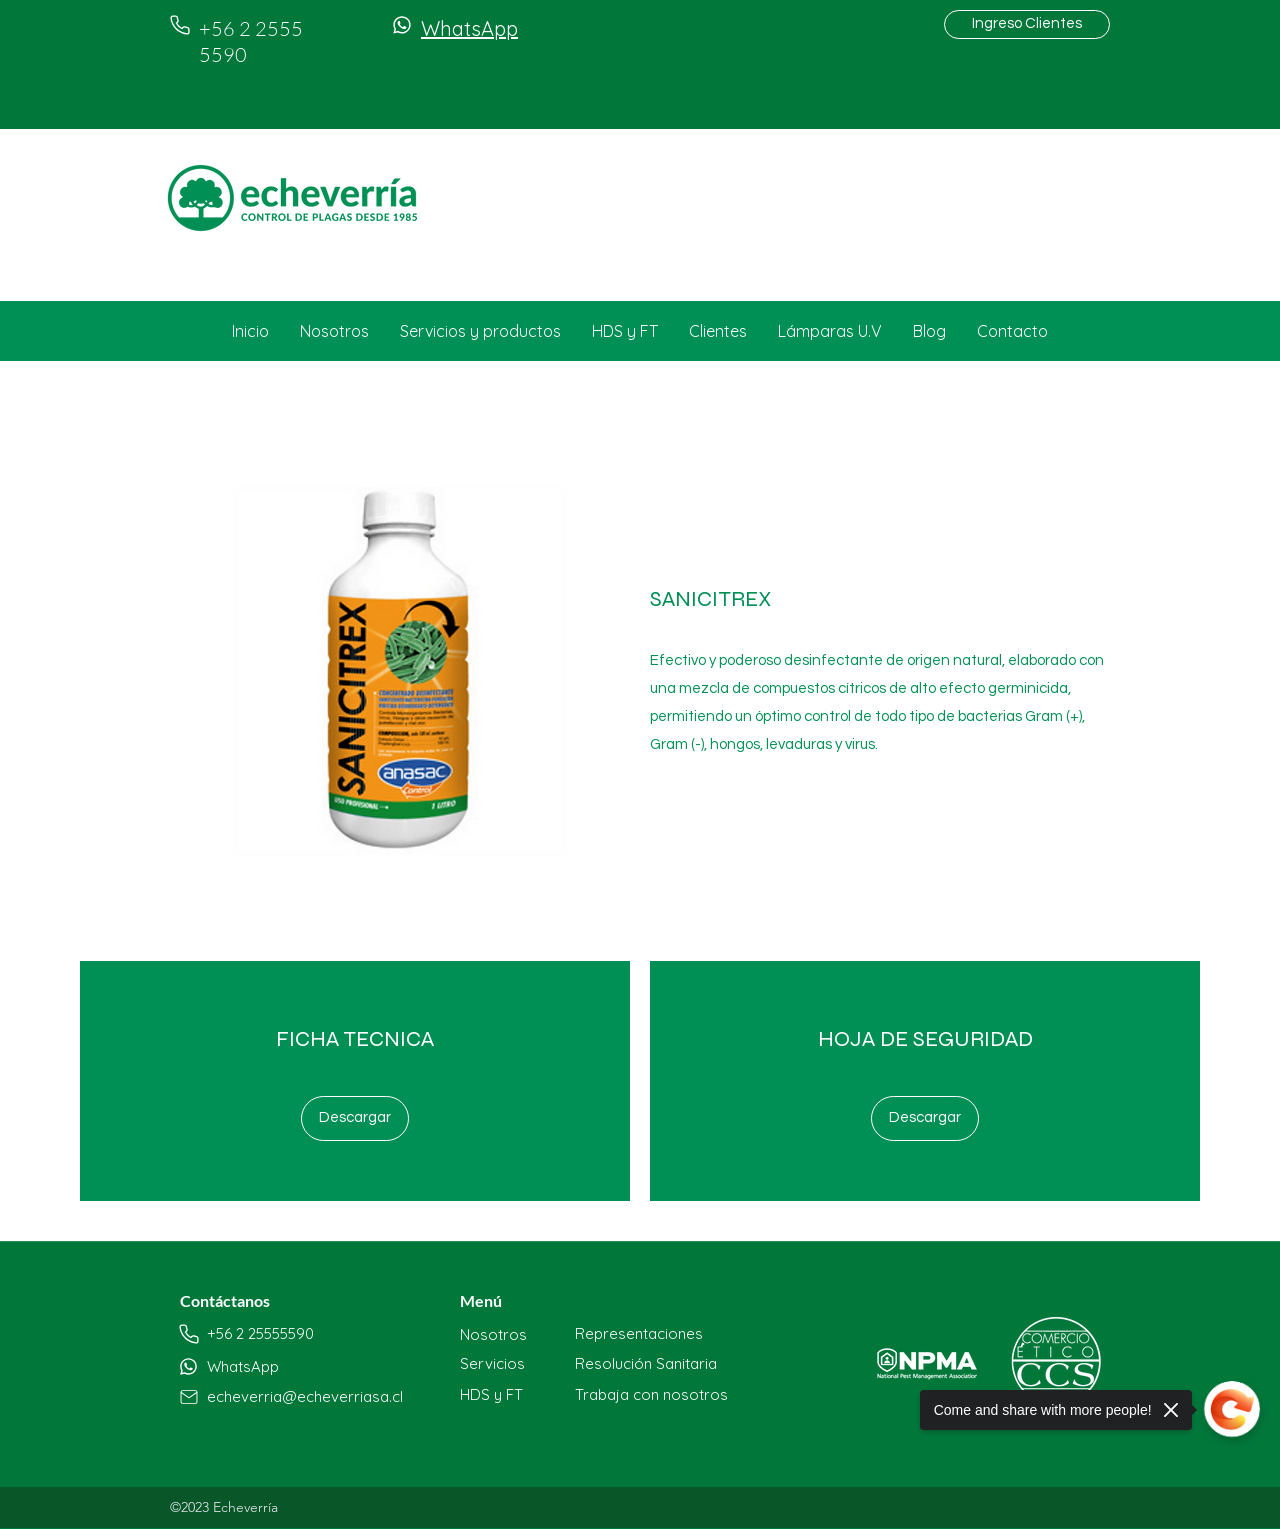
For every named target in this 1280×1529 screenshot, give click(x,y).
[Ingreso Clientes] (1027, 24)
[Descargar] (355, 1118)
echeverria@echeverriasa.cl (305, 1396)
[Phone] (179, 24)
